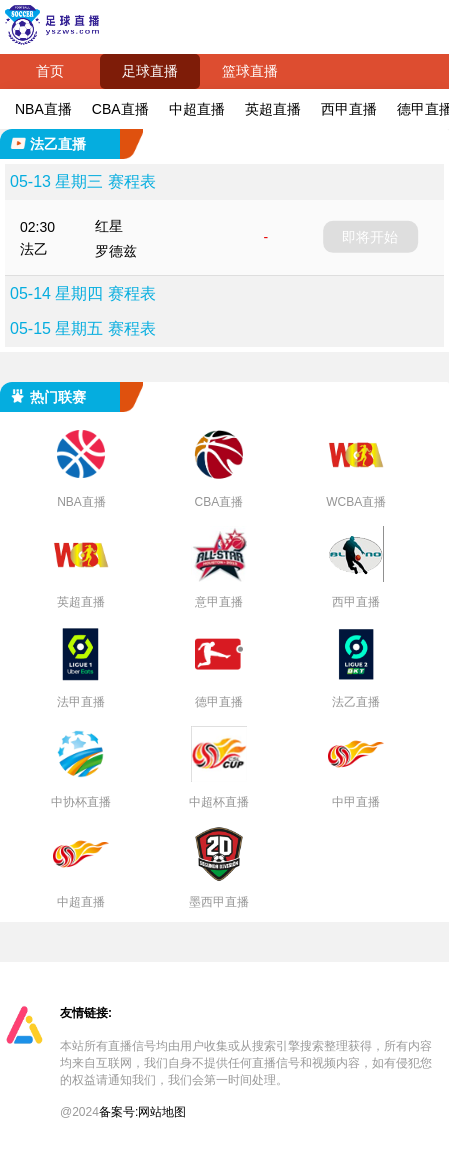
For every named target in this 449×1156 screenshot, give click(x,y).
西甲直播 (349, 109)
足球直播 (150, 71)
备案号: (118, 1112)
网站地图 (162, 1112)
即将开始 (370, 237)
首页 (50, 71)
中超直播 (197, 109)
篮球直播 (250, 71)
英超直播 (273, 109)
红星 (109, 226)
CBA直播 (120, 109)
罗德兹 (116, 251)
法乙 (34, 249)
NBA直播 (43, 109)
